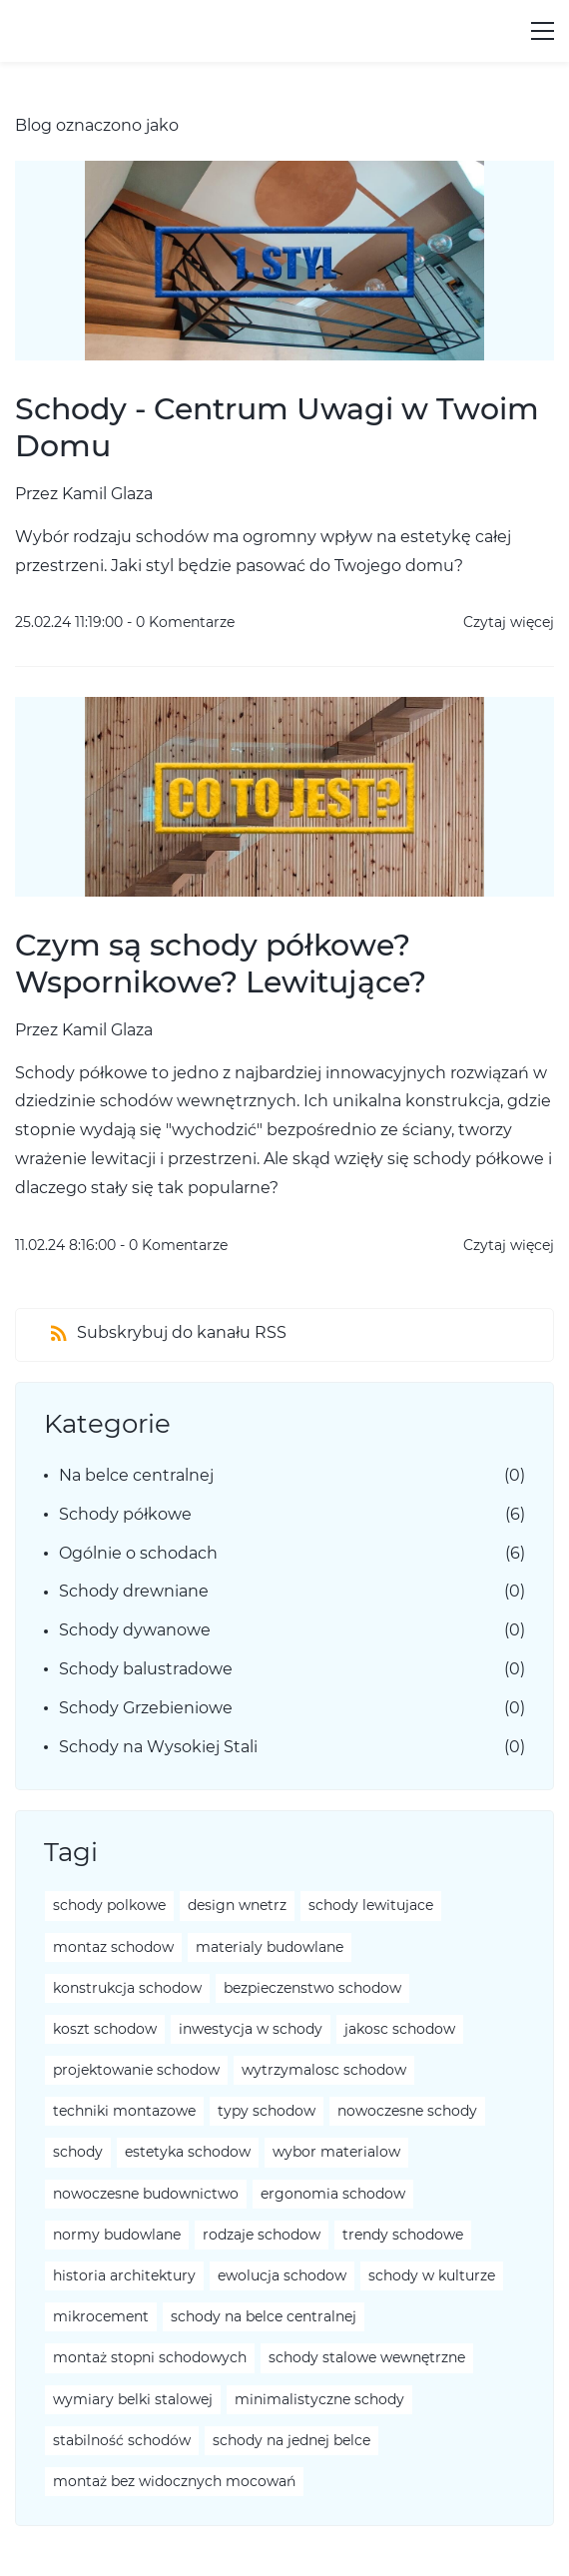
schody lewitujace (370, 1905)
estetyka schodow (188, 2152)
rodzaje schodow (261, 2235)
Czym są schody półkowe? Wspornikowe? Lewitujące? (220, 963)
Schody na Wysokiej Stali (158, 1746)
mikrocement (101, 2316)
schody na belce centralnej (263, 2316)
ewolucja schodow (282, 2275)
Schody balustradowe (146, 1668)
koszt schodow (105, 2029)
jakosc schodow (399, 2029)
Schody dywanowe (135, 1629)
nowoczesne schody (407, 2111)
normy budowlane (117, 2235)
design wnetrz (237, 1905)
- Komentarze (181, 622)
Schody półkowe (125, 1514)
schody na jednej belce (291, 2440)
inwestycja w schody (250, 2029)
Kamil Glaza (107, 493)
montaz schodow (113, 1947)
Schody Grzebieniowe (146, 1707)
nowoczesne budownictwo (146, 2194)
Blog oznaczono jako (97, 125)
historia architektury (124, 2275)
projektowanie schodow (136, 2070)
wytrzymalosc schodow (324, 2070)
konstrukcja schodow (127, 1988)
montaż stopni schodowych (150, 2357)
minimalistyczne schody (319, 2399)
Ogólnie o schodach (138, 1553)
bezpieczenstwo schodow (312, 1988)
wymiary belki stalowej (133, 2399)
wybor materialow (336, 2152)
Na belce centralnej (136, 1475)
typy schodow (266, 2111)
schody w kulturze (431, 2275)
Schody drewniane (134, 1591)
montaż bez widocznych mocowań (174, 2481)
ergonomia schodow (333, 2194)
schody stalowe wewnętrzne (367, 2357)
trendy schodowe (402, 2235)
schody (78, 2152)
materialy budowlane (269, 1947)
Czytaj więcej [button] (508, 622)
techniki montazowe (124, 2111)
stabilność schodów (122, 2440)
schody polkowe (109, 1905)
